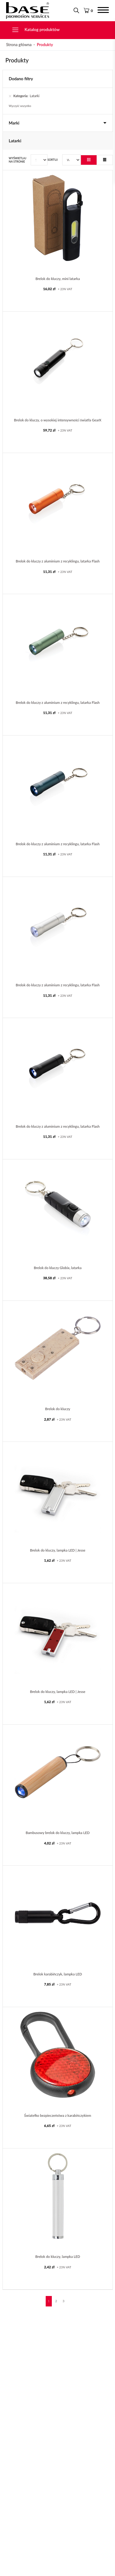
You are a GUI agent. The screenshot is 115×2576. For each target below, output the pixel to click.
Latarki (24, 96)
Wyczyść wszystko (20, 106)
